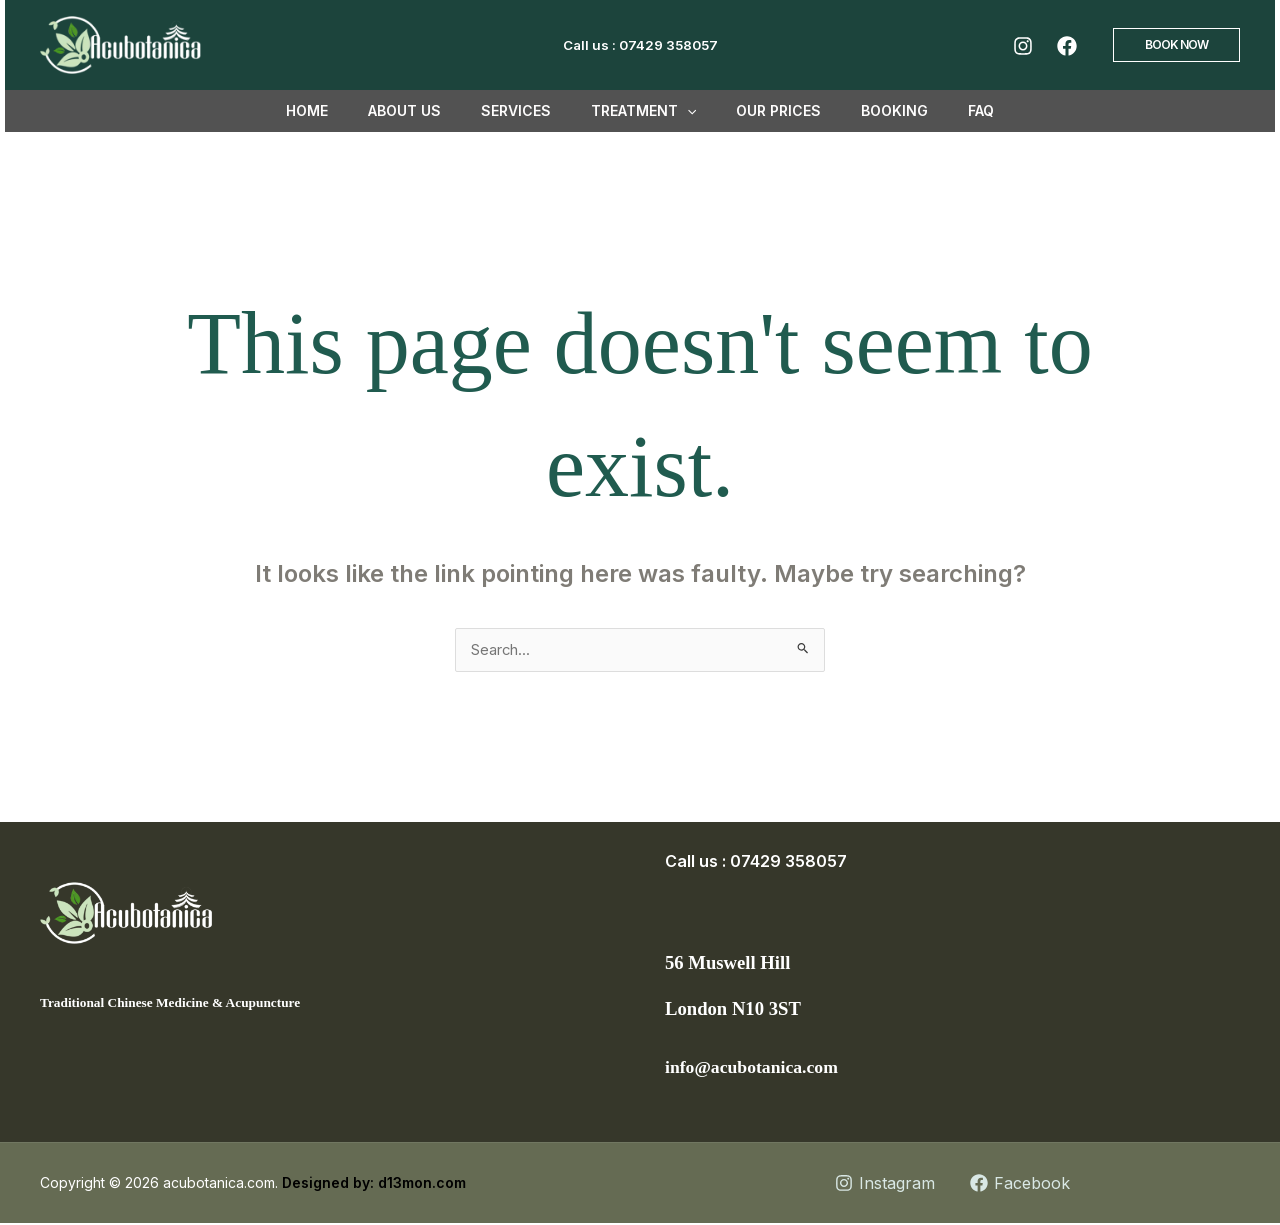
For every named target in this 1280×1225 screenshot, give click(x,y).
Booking (870, 110)
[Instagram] (1023, 46)
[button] (1176, 45)
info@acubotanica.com (763, 1068)
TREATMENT (643, 111)
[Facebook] (1067, 46)
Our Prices (766, 110)
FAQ (945, 110)
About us (428, 110)
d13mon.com (422, 1184)
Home (343, 110)
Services (528, 110)
